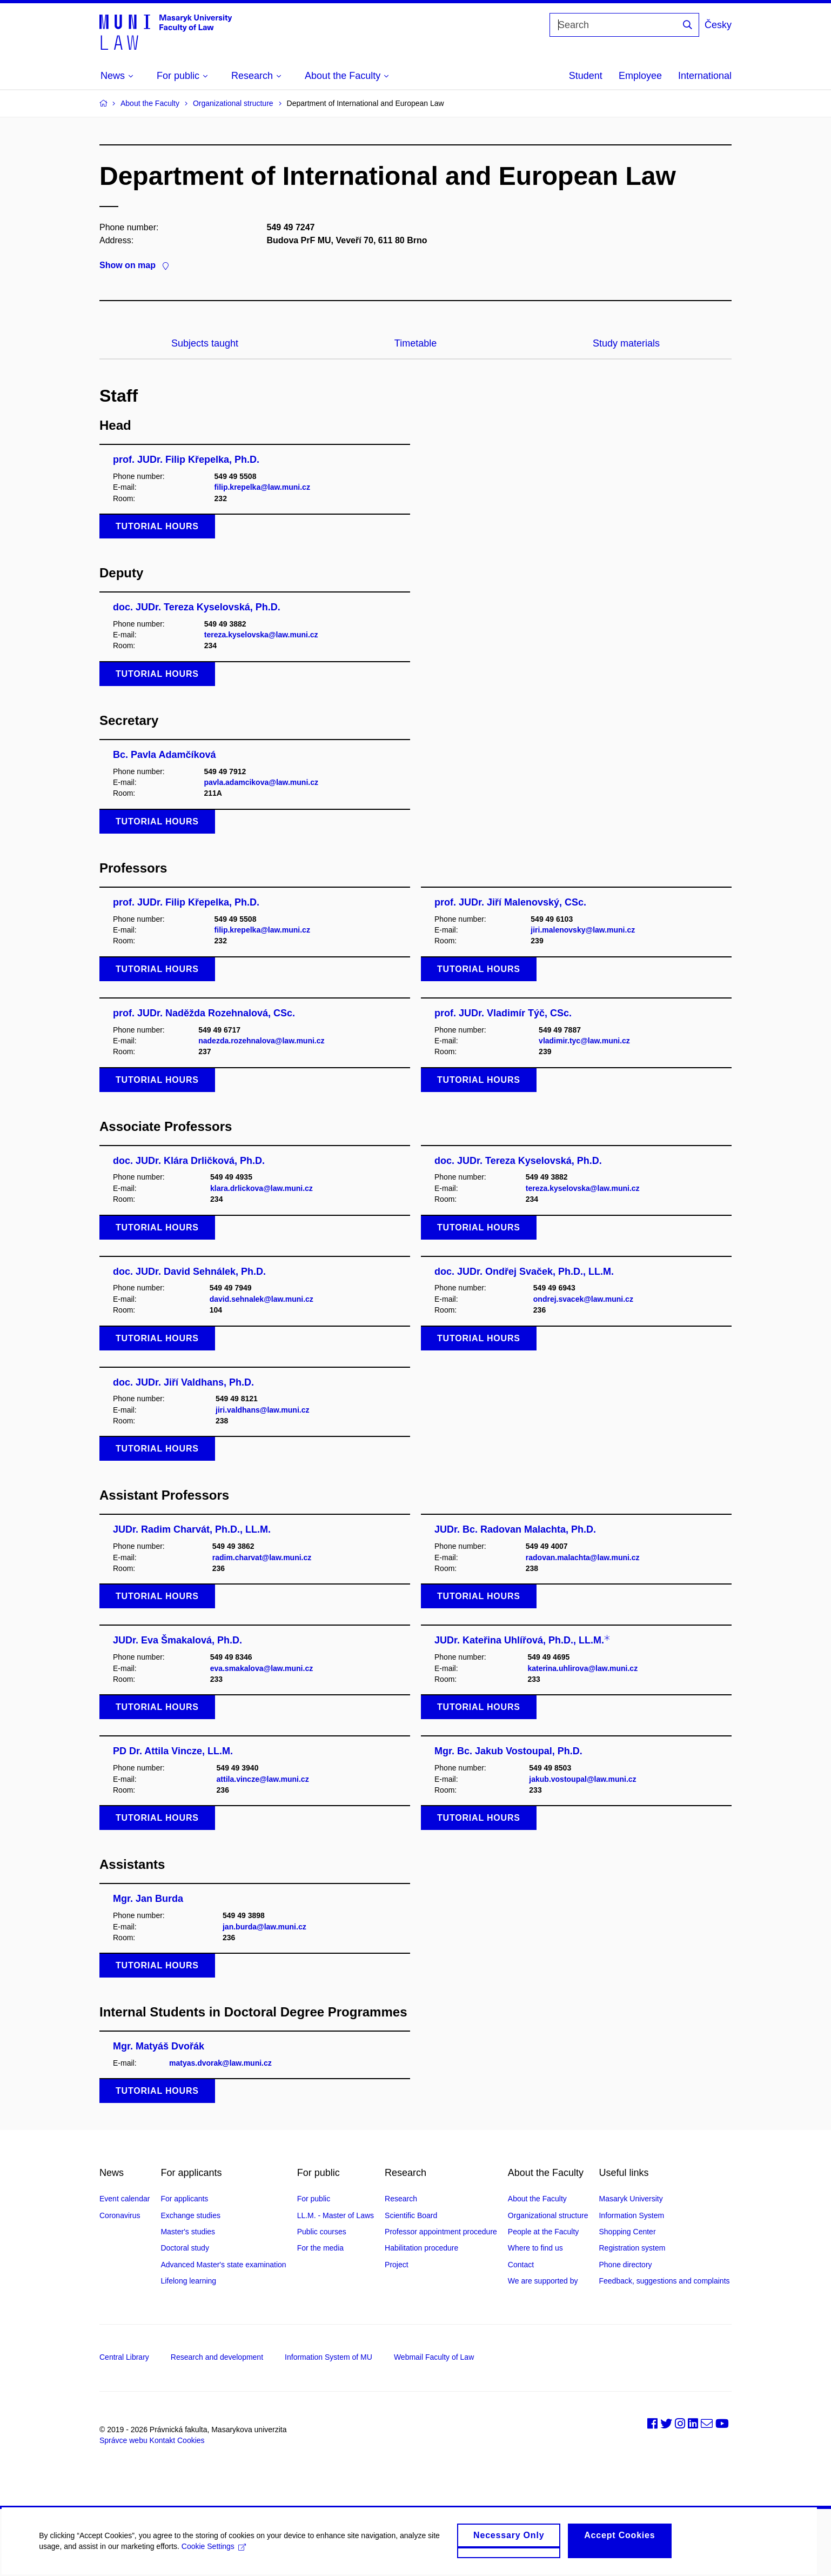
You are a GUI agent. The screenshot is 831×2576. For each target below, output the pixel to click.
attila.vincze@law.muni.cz (263, 1779)
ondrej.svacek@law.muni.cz (583, 1299)
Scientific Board (411, 2215)
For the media (320, 2248)
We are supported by (543, 2281)
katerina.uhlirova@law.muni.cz (582, 1668)
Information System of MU (328, 2357)
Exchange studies (190, 2215)
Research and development (217, 2357)
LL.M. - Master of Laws (335, 2215)
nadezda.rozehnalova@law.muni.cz (261, 1040)
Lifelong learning (188, 2281)
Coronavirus (119, 2215)
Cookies (191, 2440)
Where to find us (535, 2248)
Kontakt (162, 2440)
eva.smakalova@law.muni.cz (261, 1668)
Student (585, 75)
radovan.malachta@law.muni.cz (583, 1557)
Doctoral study (184, 2248)
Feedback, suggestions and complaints (664, 2281)
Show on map (134, 265)
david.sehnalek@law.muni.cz (261, 1299)
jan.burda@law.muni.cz (264, 1926)
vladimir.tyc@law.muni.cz (584, 1040)
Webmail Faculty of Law (434, 2357)
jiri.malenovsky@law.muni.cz (583, 930)
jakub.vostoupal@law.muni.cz (582, 1779)
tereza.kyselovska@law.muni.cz (261, 634)
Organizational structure (233, 103)
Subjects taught (204, 343)
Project (396, 2264)
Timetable (415, 343)
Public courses (321, 2231)
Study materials (626, 343)
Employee (640, 75)
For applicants (184, 2198)
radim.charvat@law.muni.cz (262, 1557)
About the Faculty (149, 103)
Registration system (632, 2248)
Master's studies (187, 2231)
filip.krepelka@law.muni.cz (262, 487)
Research (401, 2198)
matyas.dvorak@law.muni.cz (220, 2063)
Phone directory (625, 2264)
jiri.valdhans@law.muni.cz (262, 1410)
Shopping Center (627, 2231)
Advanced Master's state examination (223, 2264)
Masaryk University (630, 2198)
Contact (521, 2264)
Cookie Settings (212, 2549)
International (705, 75)
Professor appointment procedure (441, 2231)
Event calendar (124, 2198)
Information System (631, 2215)
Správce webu (123, 2440)
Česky (718, 24)
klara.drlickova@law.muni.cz (261, 1188)
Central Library (124, 2357)
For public (313, 2198)
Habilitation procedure (421, 2248)
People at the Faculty (543, 2231)
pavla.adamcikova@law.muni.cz (261, 782)
